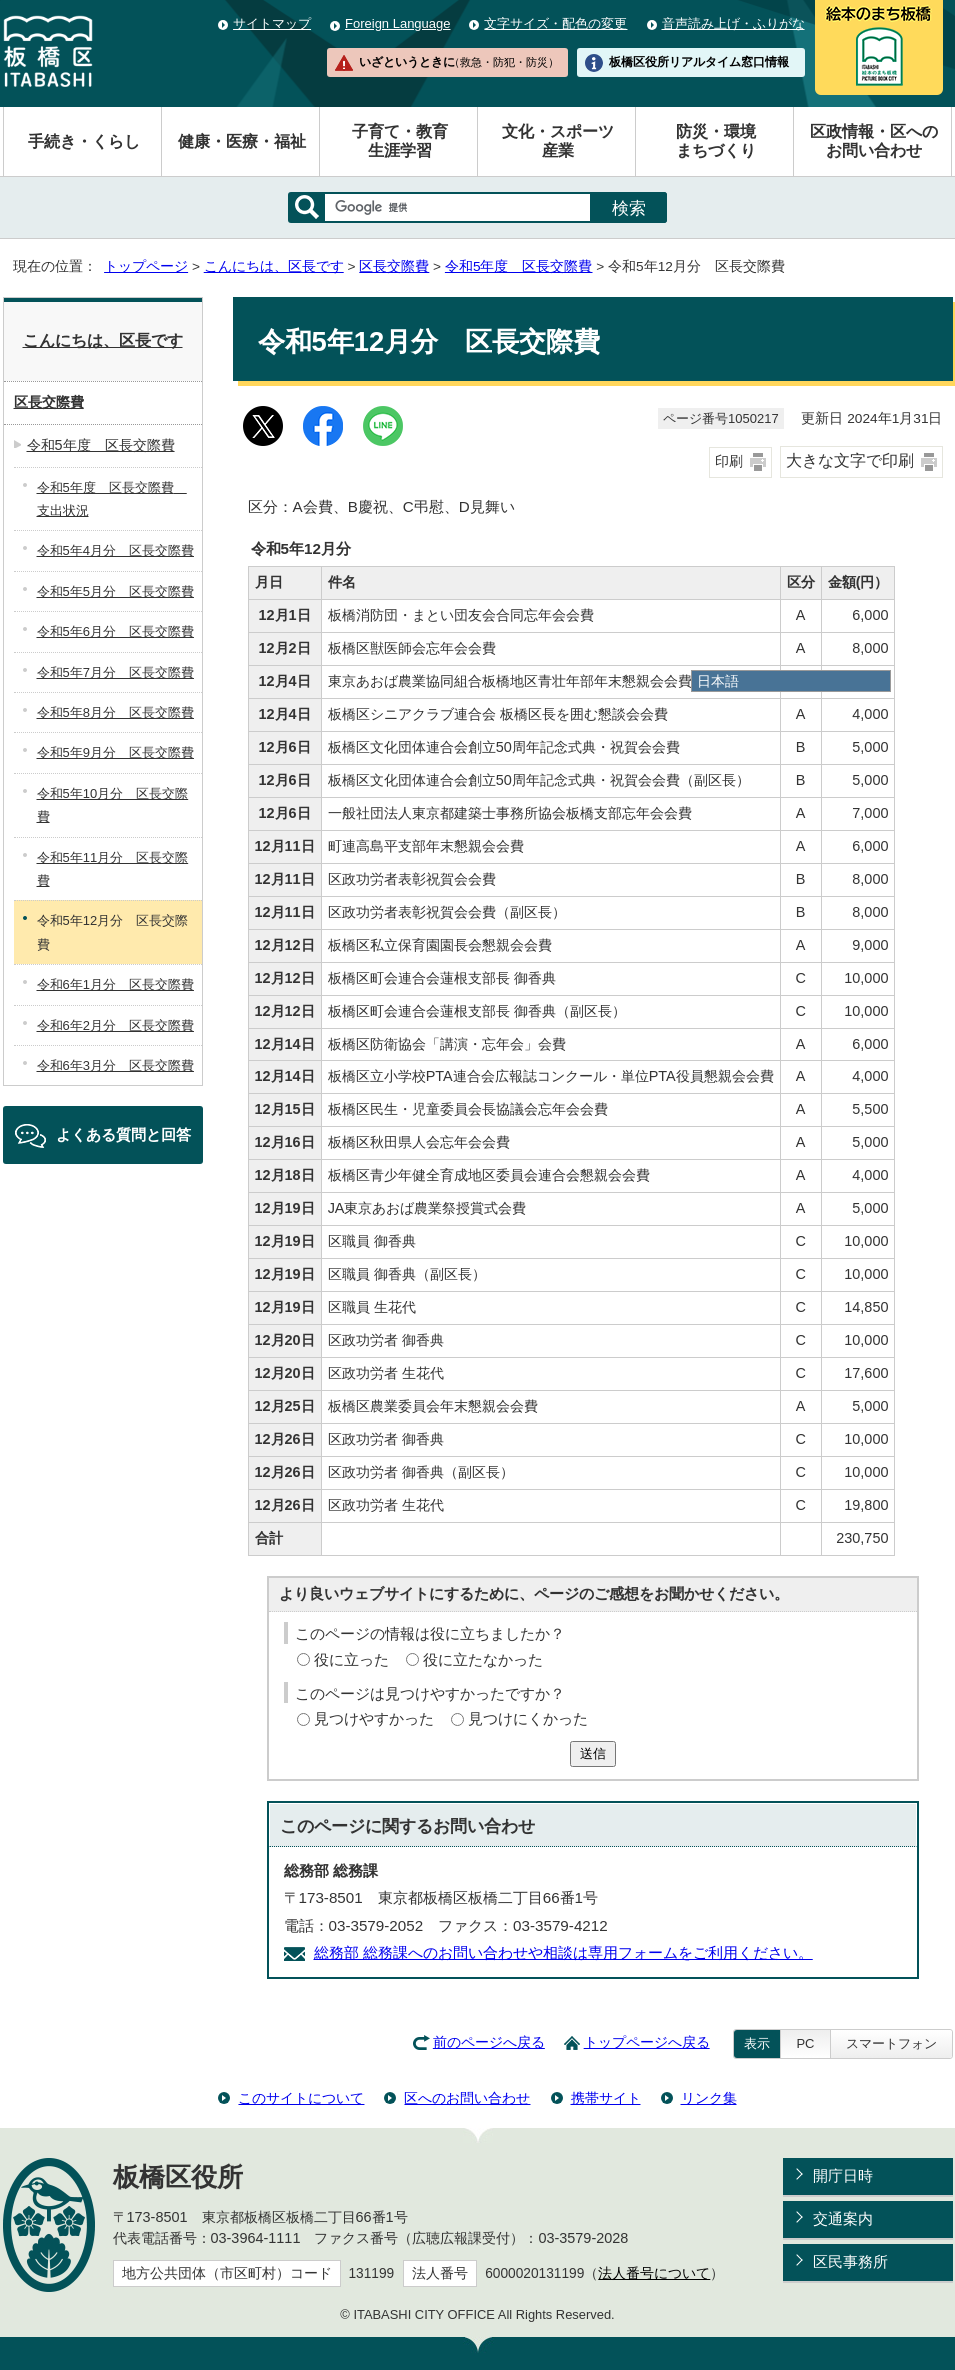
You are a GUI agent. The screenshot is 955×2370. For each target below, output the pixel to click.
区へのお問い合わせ (467, 2098)
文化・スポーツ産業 (558, 141)
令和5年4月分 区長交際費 (115, 550)
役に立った (351, 1659)
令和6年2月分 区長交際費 (115, 1025)
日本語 (718, 681)
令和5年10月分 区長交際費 (113, 805)
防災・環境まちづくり (716, 141)
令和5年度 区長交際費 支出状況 (112, 499)
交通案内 (843, 2218)
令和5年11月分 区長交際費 (113, 869)
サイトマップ (272, 23)
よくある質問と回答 (123, 1134)
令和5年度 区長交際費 (519, 266)
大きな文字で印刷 (850, 460)
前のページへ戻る (489, 2042)
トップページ (146, 266)
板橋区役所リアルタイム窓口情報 (699, 62)
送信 (593, 1753)
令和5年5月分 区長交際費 (115, 591)
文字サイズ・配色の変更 (555, 23)
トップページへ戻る (647, 2042)
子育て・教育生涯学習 (400, 141)
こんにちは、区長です (274, 266)
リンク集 (709, 2098)
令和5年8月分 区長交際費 (115, 712)
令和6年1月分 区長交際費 (115, 984)
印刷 (729, 461)
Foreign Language (397, 23)
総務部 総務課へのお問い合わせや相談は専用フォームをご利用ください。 (563, 1952)
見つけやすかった (374, 1718)
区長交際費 (394, 266)
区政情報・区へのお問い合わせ (874, 141)
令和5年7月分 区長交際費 (115, 672)
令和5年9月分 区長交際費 (115, 752)
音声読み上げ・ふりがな (733, 23)
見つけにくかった (528, 1718)
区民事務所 (850, 2261)
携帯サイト (606, 2098)
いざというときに (459, 62)
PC (805, 2043)
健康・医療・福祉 (242, 141)
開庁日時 (843, 2175)
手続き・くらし (84, 141)
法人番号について (654, 2273)
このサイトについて (301, 2098)
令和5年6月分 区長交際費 (115, 631)
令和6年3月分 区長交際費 (115, 1065)
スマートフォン (891, 2043)
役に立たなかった (483, 1659)
